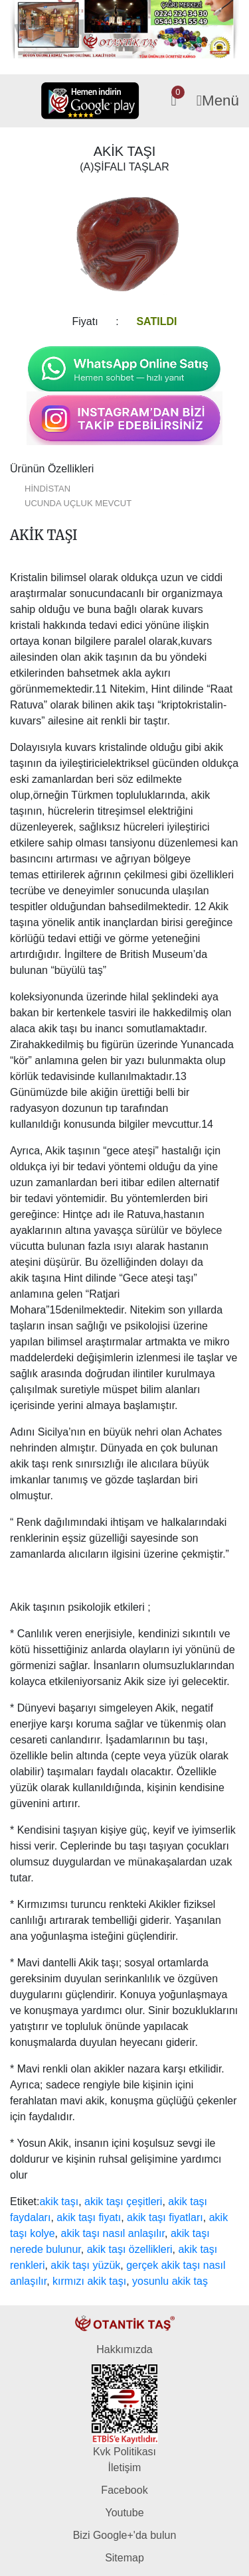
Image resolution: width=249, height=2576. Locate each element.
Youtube (124, 2512)
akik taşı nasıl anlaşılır (112, 2233)
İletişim (124, 2467)
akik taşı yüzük (85, 2265)
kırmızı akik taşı (89, 2281)
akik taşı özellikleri (130, 2249)
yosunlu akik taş (170, 2281)
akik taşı (58, 2201)
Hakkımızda (124, 2349)
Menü (218, 100)
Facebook (124, 2490)
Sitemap (124, 2557)
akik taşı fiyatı (88, 2217)
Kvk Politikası (124, 2451)
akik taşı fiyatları (165, 2217)
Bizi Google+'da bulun (125, 2535)
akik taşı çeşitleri (123, 2201)
